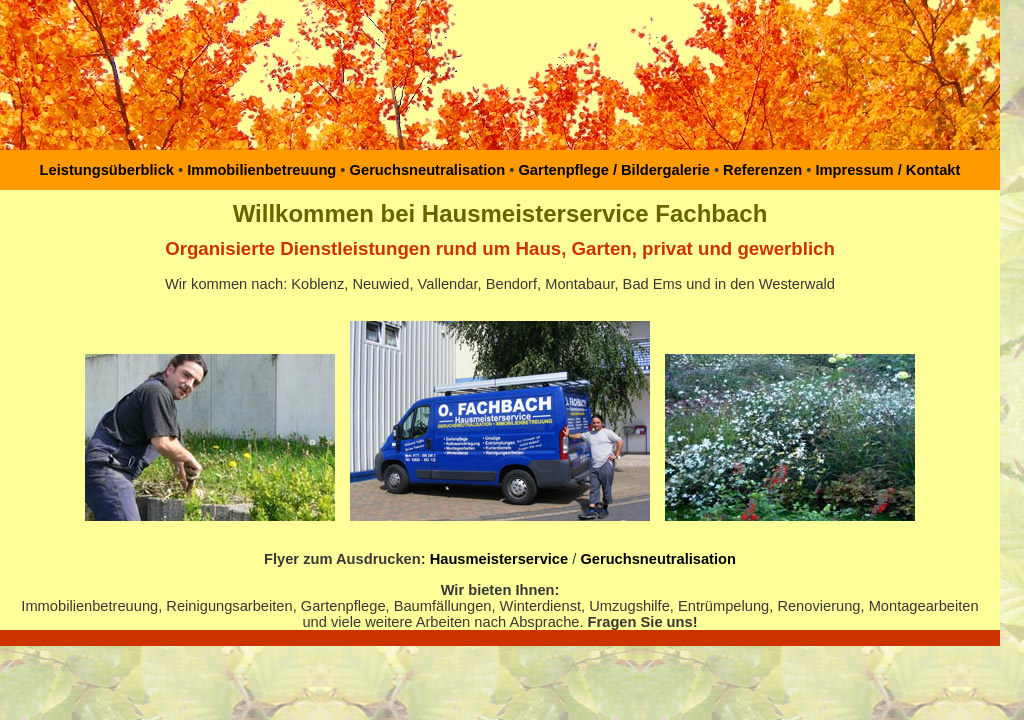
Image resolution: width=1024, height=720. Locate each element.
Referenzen (760, 170)
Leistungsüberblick (107, 170)
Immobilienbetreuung (261, 170)
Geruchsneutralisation (428, 170)
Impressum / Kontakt (885, 170)
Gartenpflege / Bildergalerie (613, 170)
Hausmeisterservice (499, 559)
